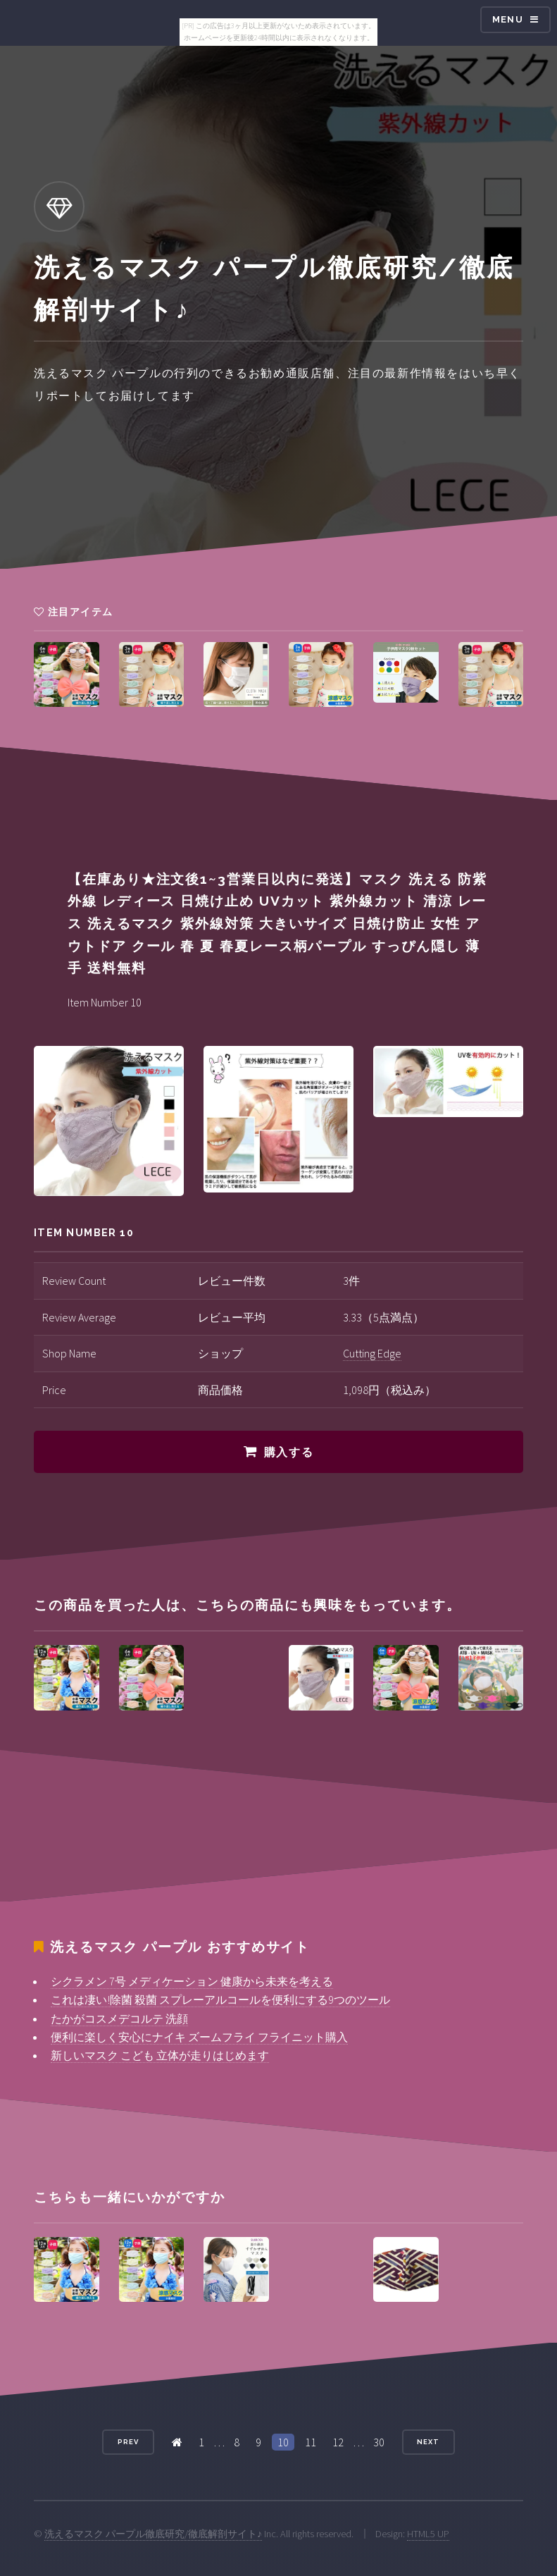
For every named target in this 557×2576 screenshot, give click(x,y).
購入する (288, 1452)
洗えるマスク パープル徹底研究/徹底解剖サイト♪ (153, 2533)
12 (338, 2442)
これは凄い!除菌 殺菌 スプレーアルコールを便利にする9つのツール (220, 1999)
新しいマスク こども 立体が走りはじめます (160, 2055)
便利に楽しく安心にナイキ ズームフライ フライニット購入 (199, 2037)
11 (310, 2442)
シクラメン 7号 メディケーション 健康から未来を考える (192, 1981)
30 (378, 2442)
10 (283, 2442)
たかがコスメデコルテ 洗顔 (119, 2018)
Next (428, 2442)
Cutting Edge (372, 1353)
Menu (507, 19)
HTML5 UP (428, 2533)
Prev (128, 2442)
